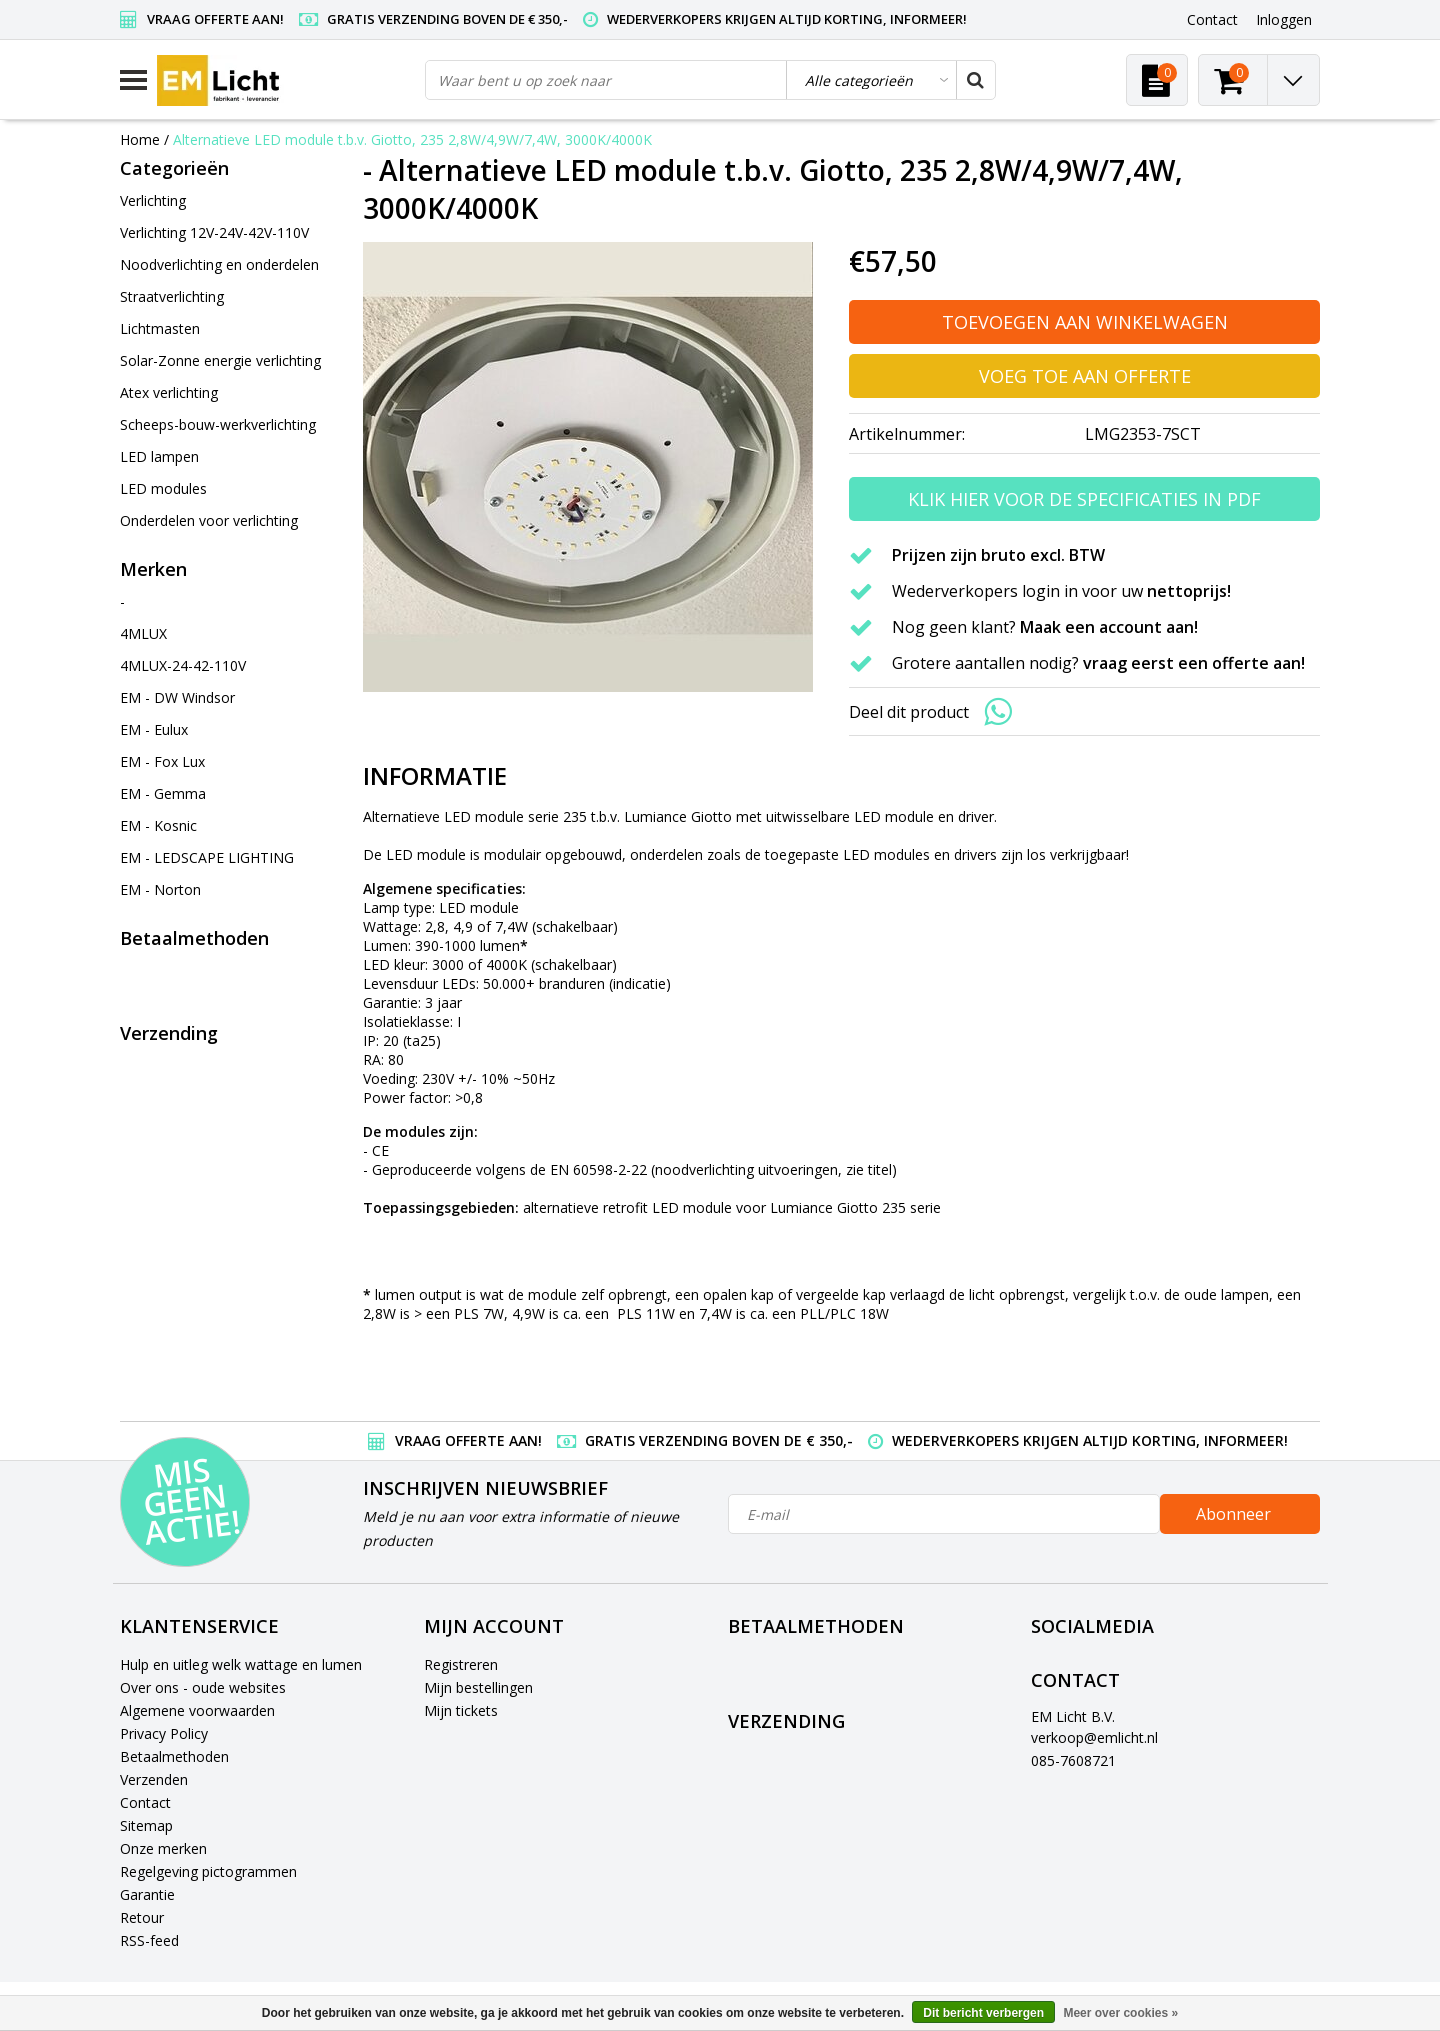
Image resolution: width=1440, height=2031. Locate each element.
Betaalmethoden (174, 1756)
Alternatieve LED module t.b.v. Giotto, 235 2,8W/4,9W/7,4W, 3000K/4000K (412, 139)
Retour (142, 1917)
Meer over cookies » (1120, 2013)
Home (140, 139)
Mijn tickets (461, 1710)
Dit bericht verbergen (983, 2013)
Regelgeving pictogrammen (208, 1871)
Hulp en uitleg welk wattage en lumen (241, 1664)
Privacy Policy (164, 1733)
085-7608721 (1073, 1760)
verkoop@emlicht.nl (1094, 1737)
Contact (145, 1802)
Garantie (147, 1894)
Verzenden (154, 1779)
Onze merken (163, 1848)
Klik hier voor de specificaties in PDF (1084, 499)
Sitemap (146, 1825)
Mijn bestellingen (478, 1687)
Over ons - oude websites (203, 1687)
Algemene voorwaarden (197, 1710)
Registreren (461, 1664)
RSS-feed (149, 1940)
